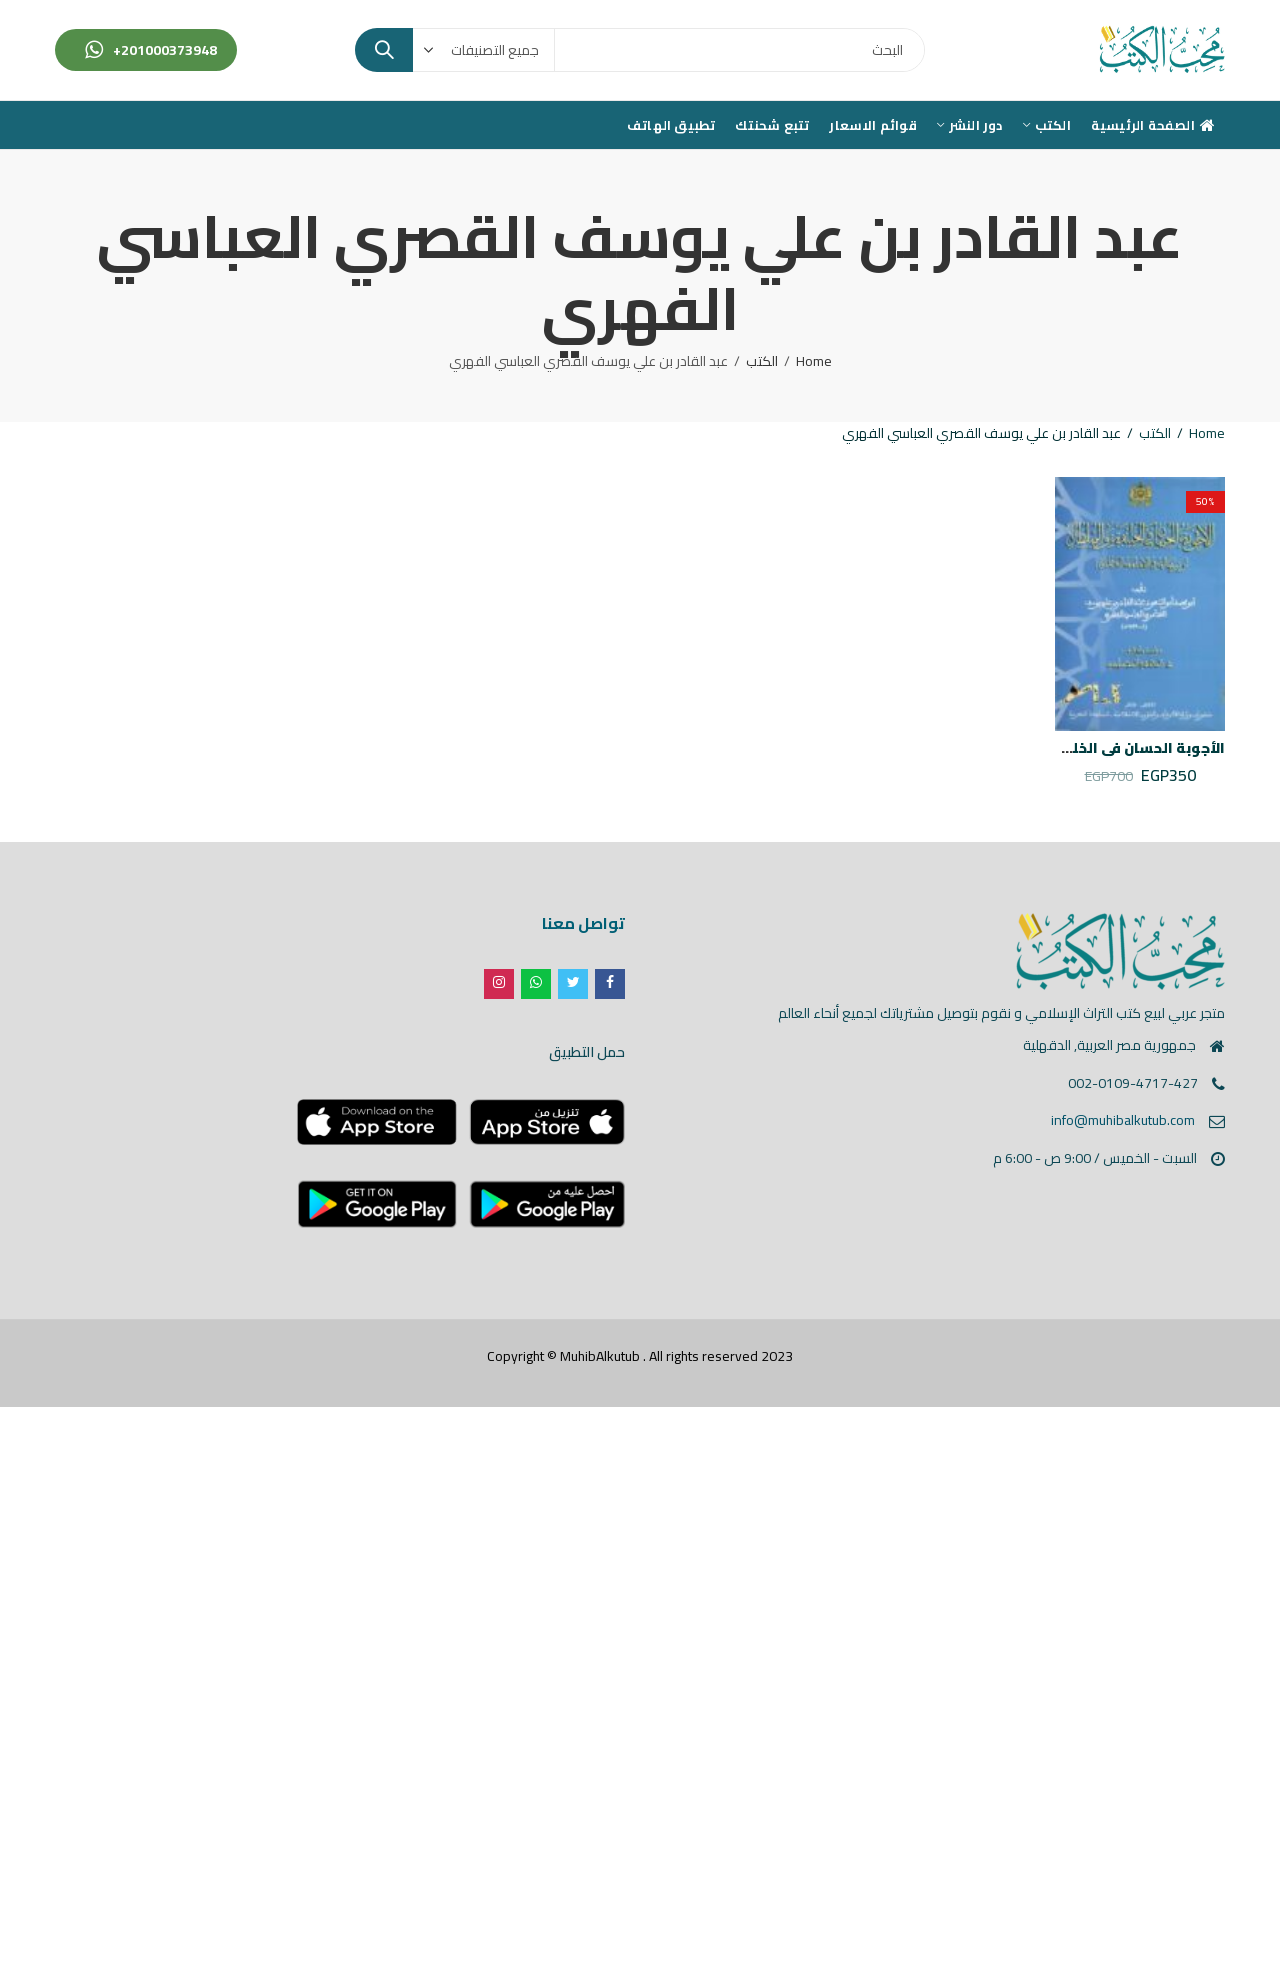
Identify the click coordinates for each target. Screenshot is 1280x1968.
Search (384, 50)
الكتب (762, 361)
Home (814, 361)
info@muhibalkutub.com (1123, 1120)
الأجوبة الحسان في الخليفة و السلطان (1098, 748)
